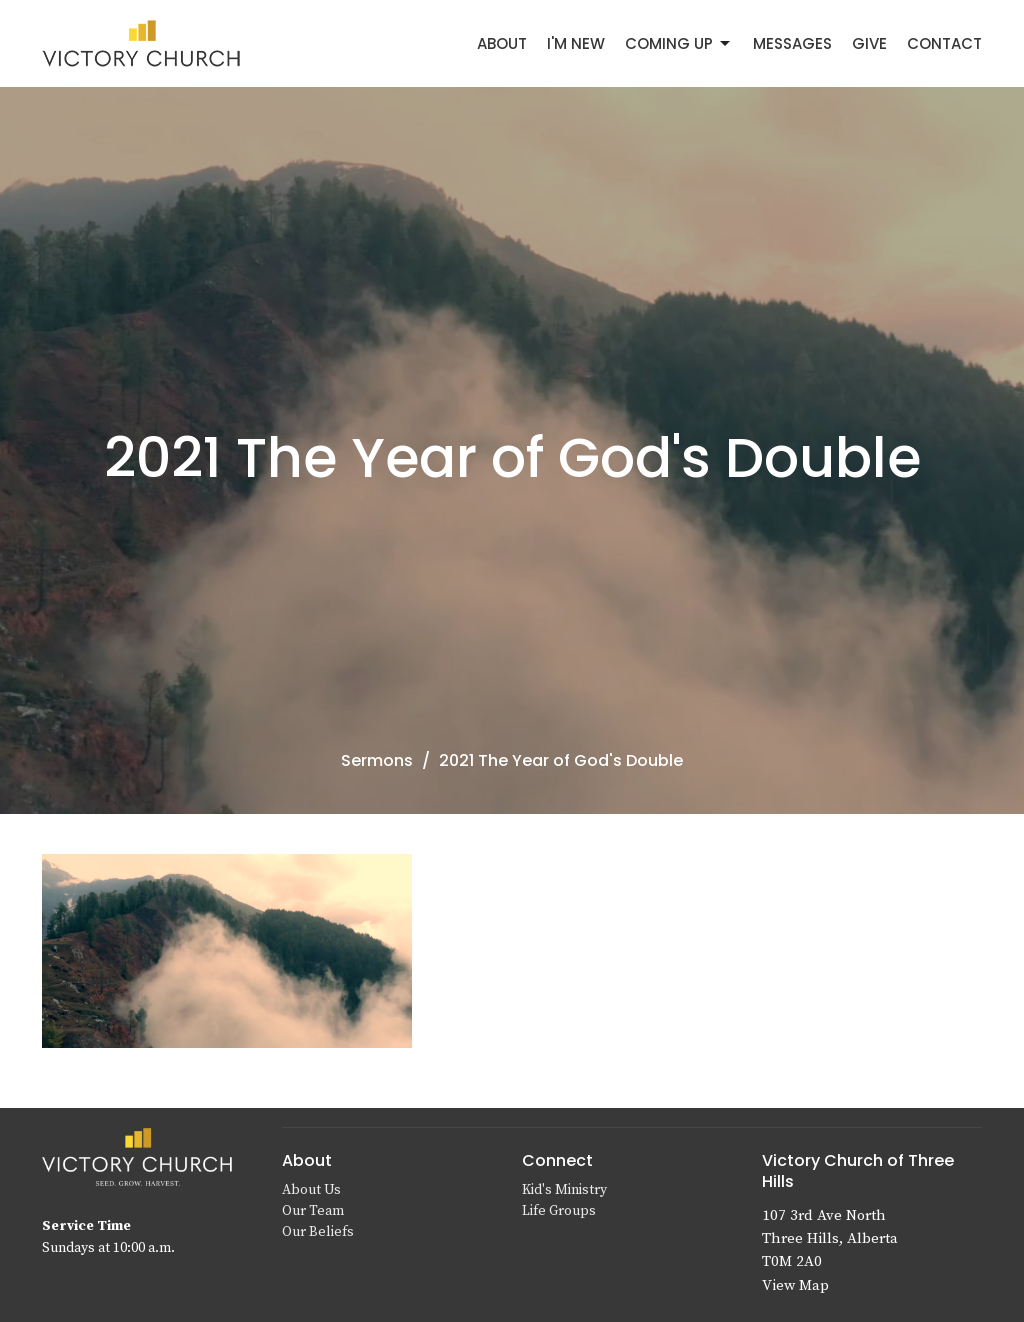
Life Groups (559, 1211)
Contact (944, 43)
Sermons (377, 760)
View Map (795, 1285)
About (502, 43)
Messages (792, 43)
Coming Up (679, 43)
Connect (557, 1160)
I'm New (576, 43)
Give (869, 43)
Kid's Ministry (564, 1190)
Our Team (313, 1211)
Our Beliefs (318, 1232)
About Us (311, 1190)
